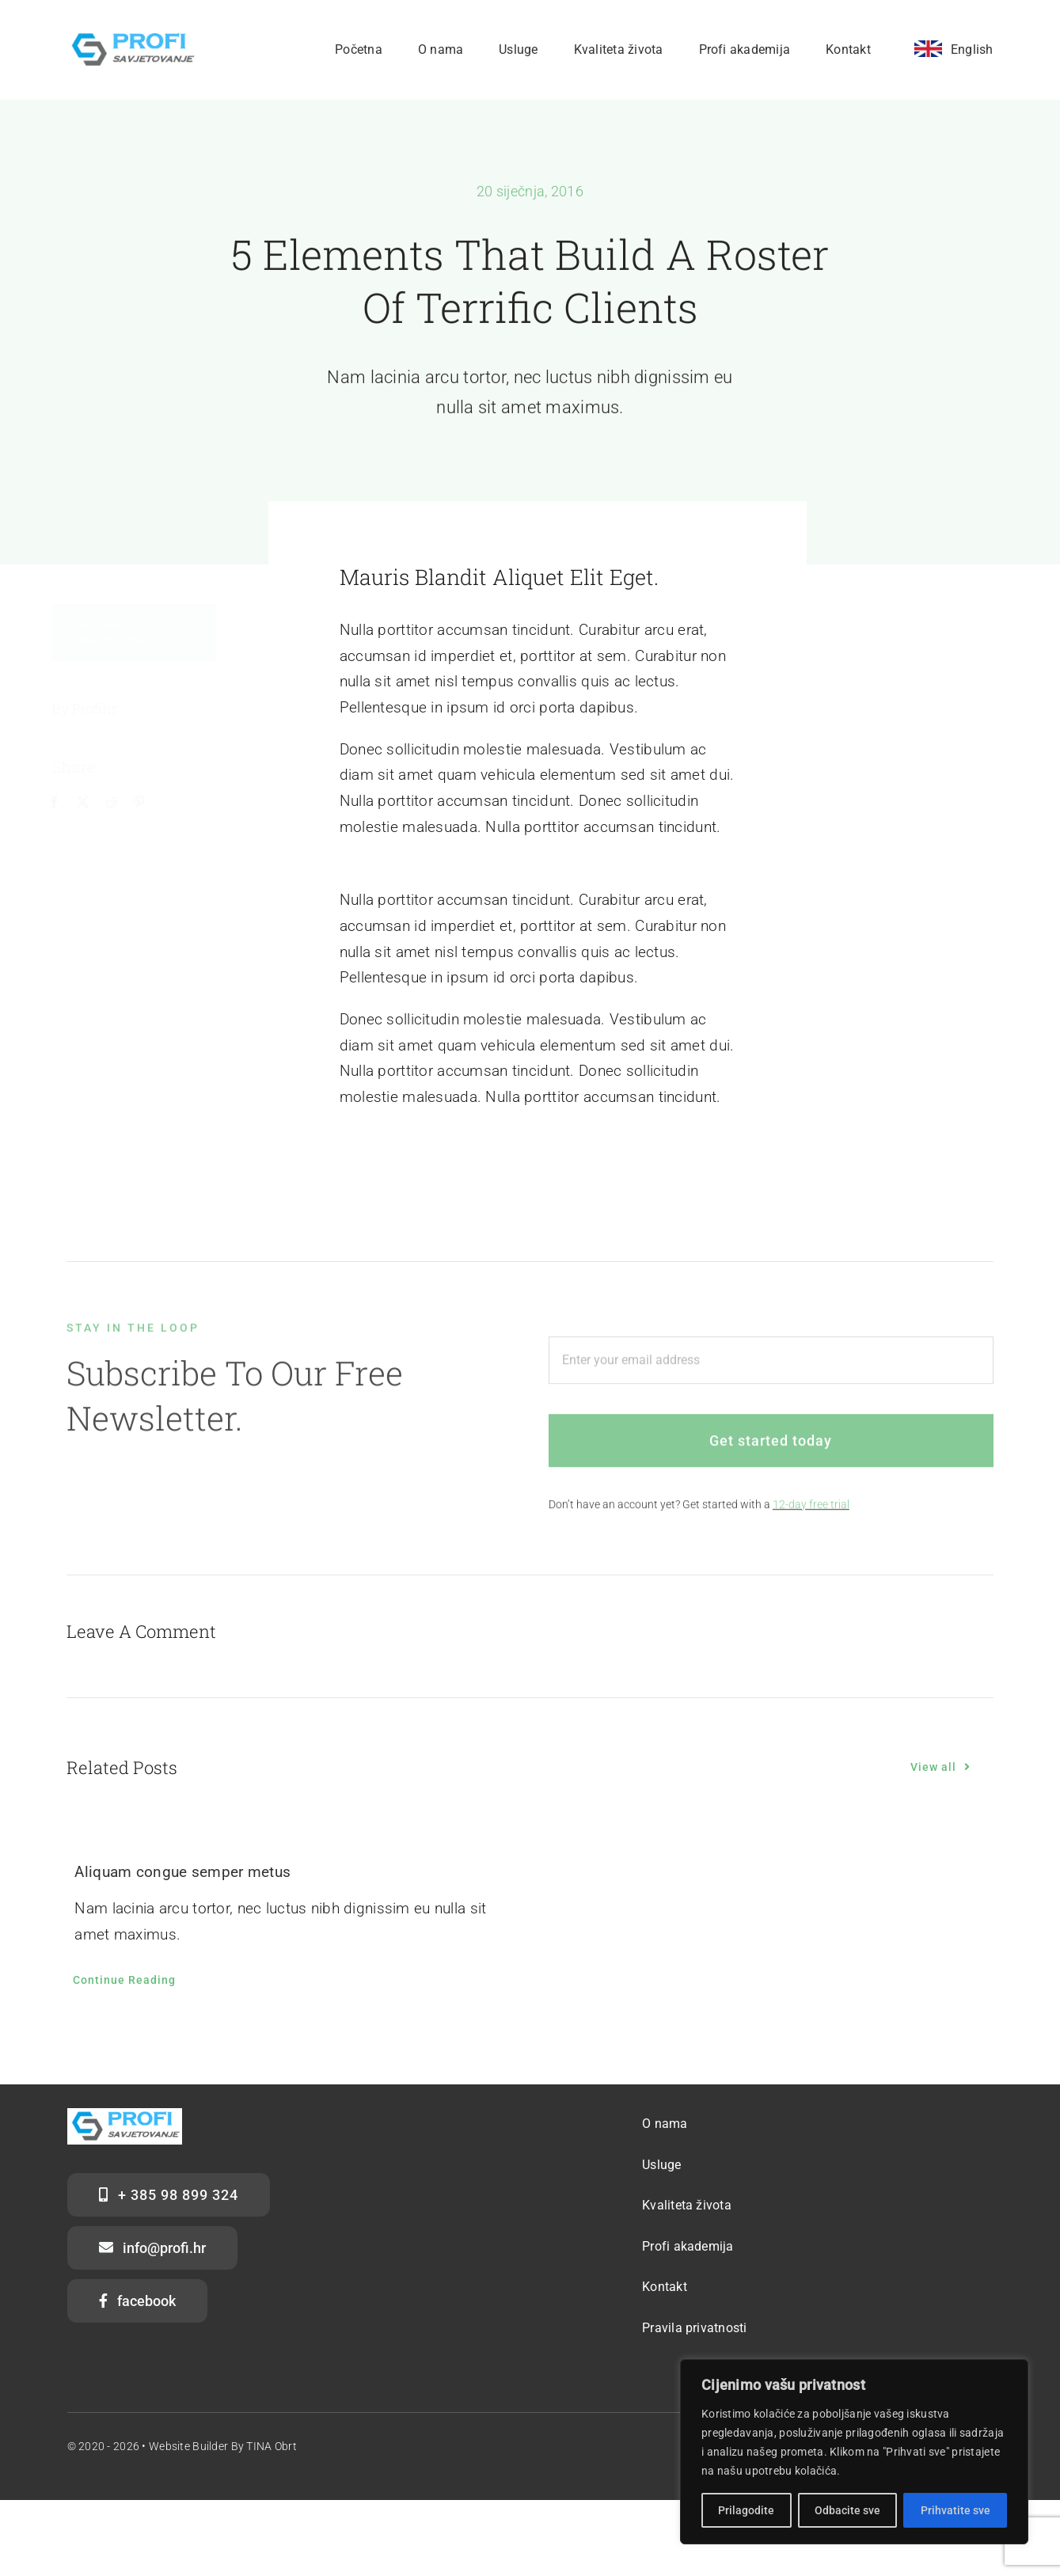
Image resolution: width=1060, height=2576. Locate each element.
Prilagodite (746, 2510)
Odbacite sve (847, 2510)
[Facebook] (62, 803)
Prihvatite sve (955, 2510)
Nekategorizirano (121, 640)
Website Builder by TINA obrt (223, 2446)
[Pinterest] (149, 803)
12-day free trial (811, 1512)
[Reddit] (120, 803)
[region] (854, 2451)
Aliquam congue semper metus (182, 1872)
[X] (91, 803)
